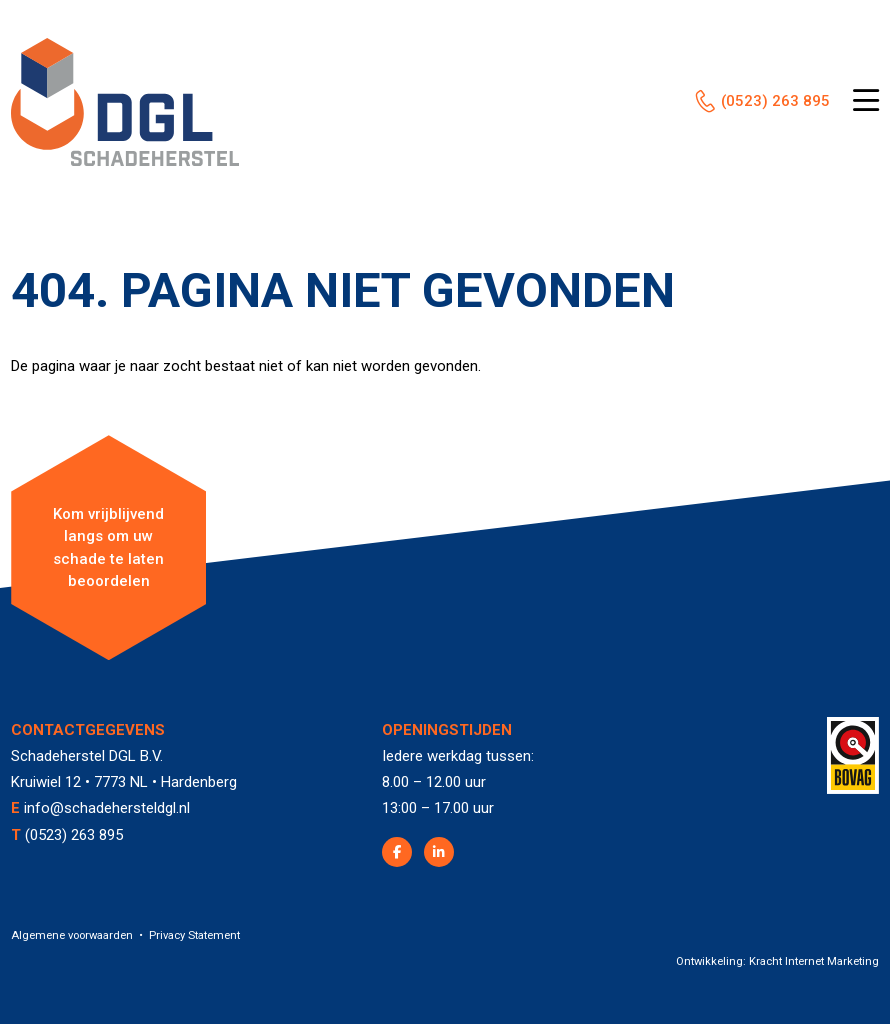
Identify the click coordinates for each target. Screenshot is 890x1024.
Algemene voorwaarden (72, 935)
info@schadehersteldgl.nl (107, 808)
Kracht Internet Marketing (814, 961)
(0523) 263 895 (775, 101)
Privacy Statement (194, 935)
